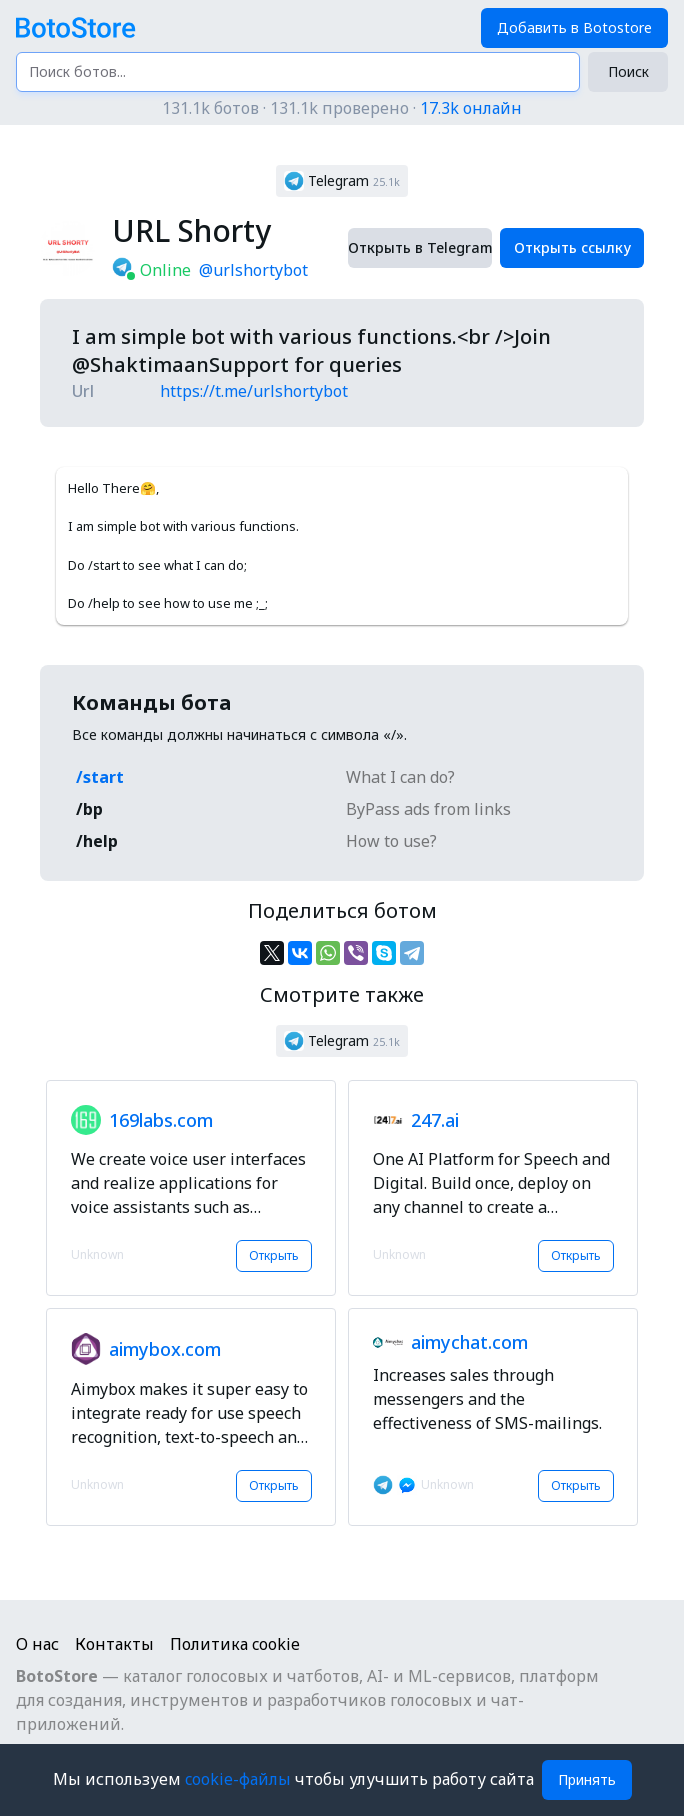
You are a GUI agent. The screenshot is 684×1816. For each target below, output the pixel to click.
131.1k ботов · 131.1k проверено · (342, 108)
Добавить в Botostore (574, 27)
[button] (342, 181)
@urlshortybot (253, 270)
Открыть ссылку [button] (572, 247)
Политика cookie (235, 1644)
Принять (587, 1779)
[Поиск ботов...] (298, 72)
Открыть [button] (274, 1255)
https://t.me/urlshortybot (254, 391)
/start (100, 777)
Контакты (114, 1644)
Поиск (628, 71)
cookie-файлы (240, 1779)
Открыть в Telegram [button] (420, 247)
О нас (37, 1644)
